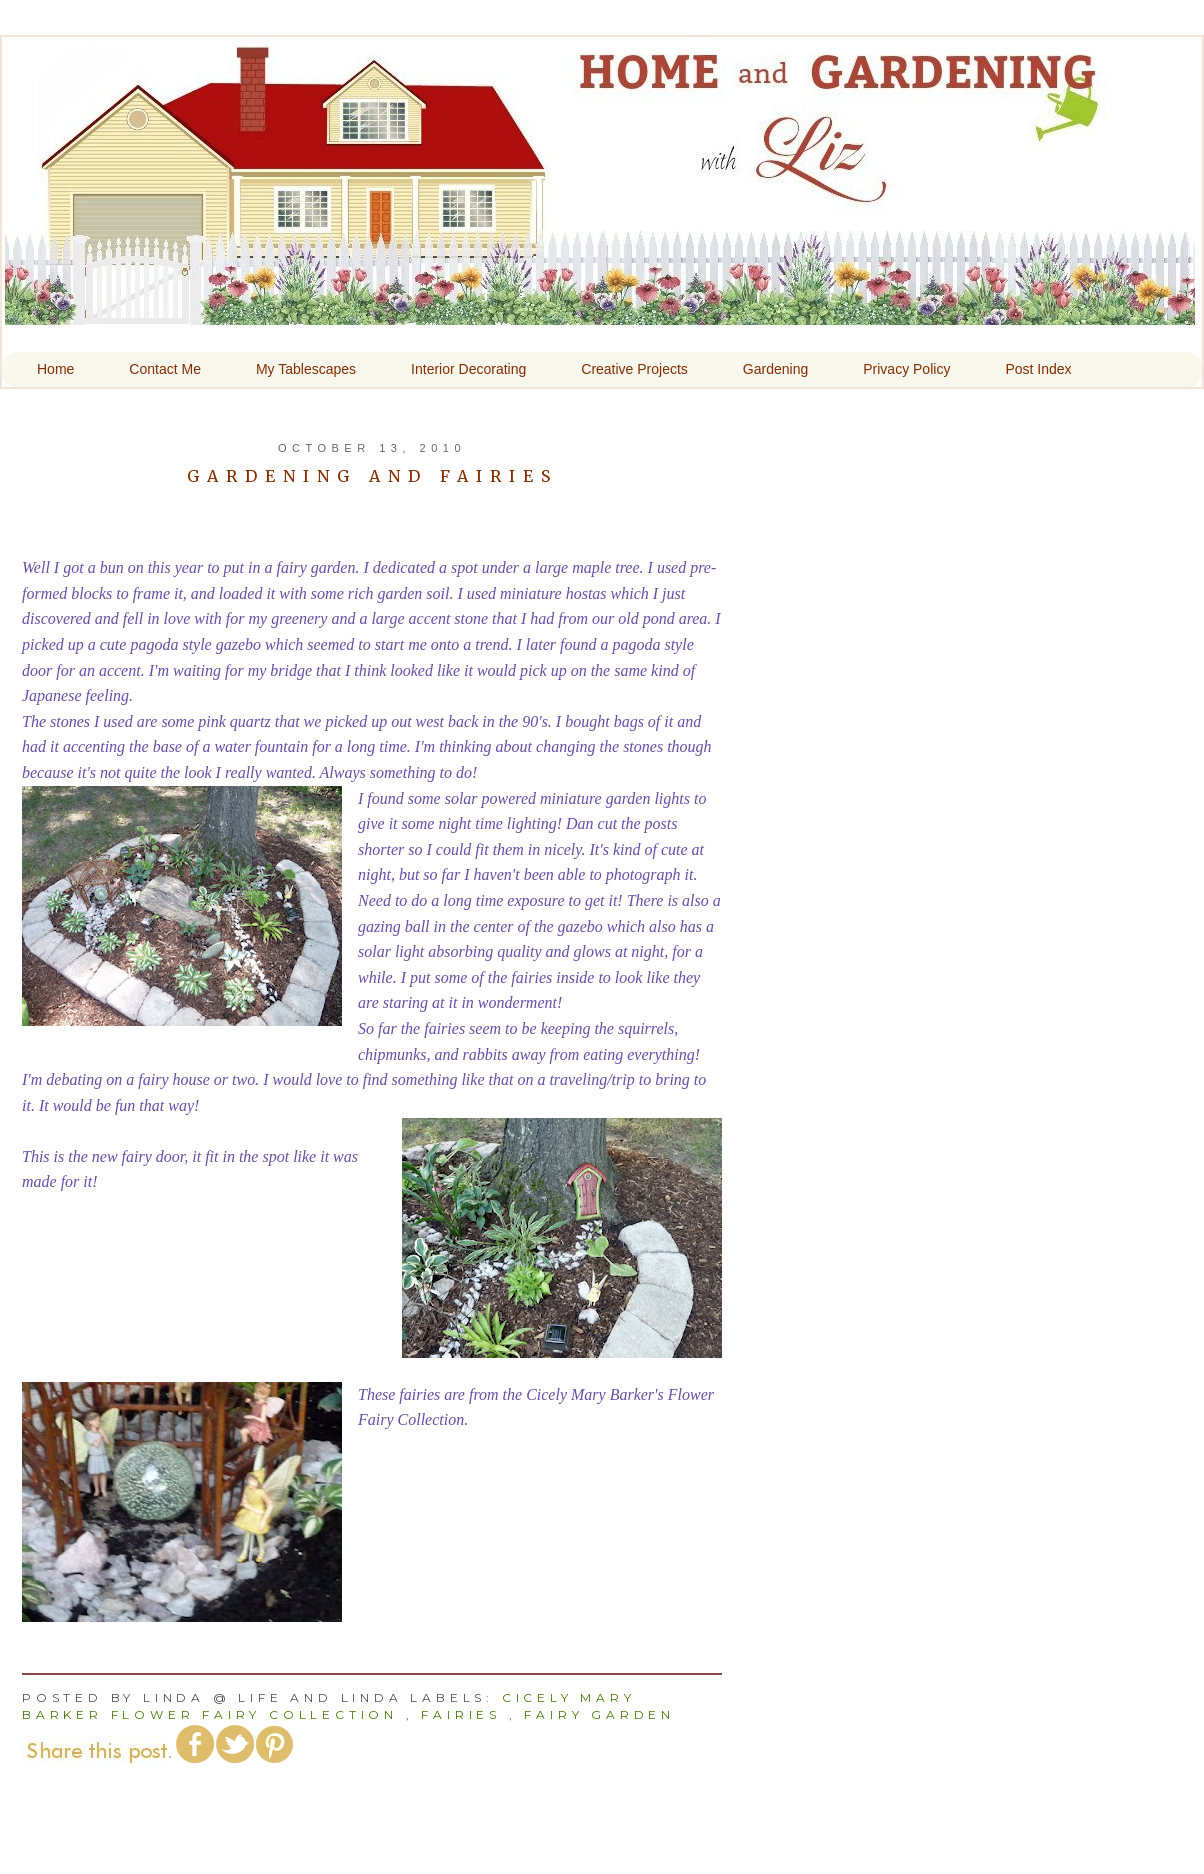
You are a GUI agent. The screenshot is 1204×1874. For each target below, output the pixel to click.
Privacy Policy (906, 369)
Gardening (775, 369)
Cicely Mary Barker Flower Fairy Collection (329, 1706)
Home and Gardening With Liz (600, 311)
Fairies (461, 1714)
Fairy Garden (599, 1714)
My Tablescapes (306, 369)
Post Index (1038, 369)
